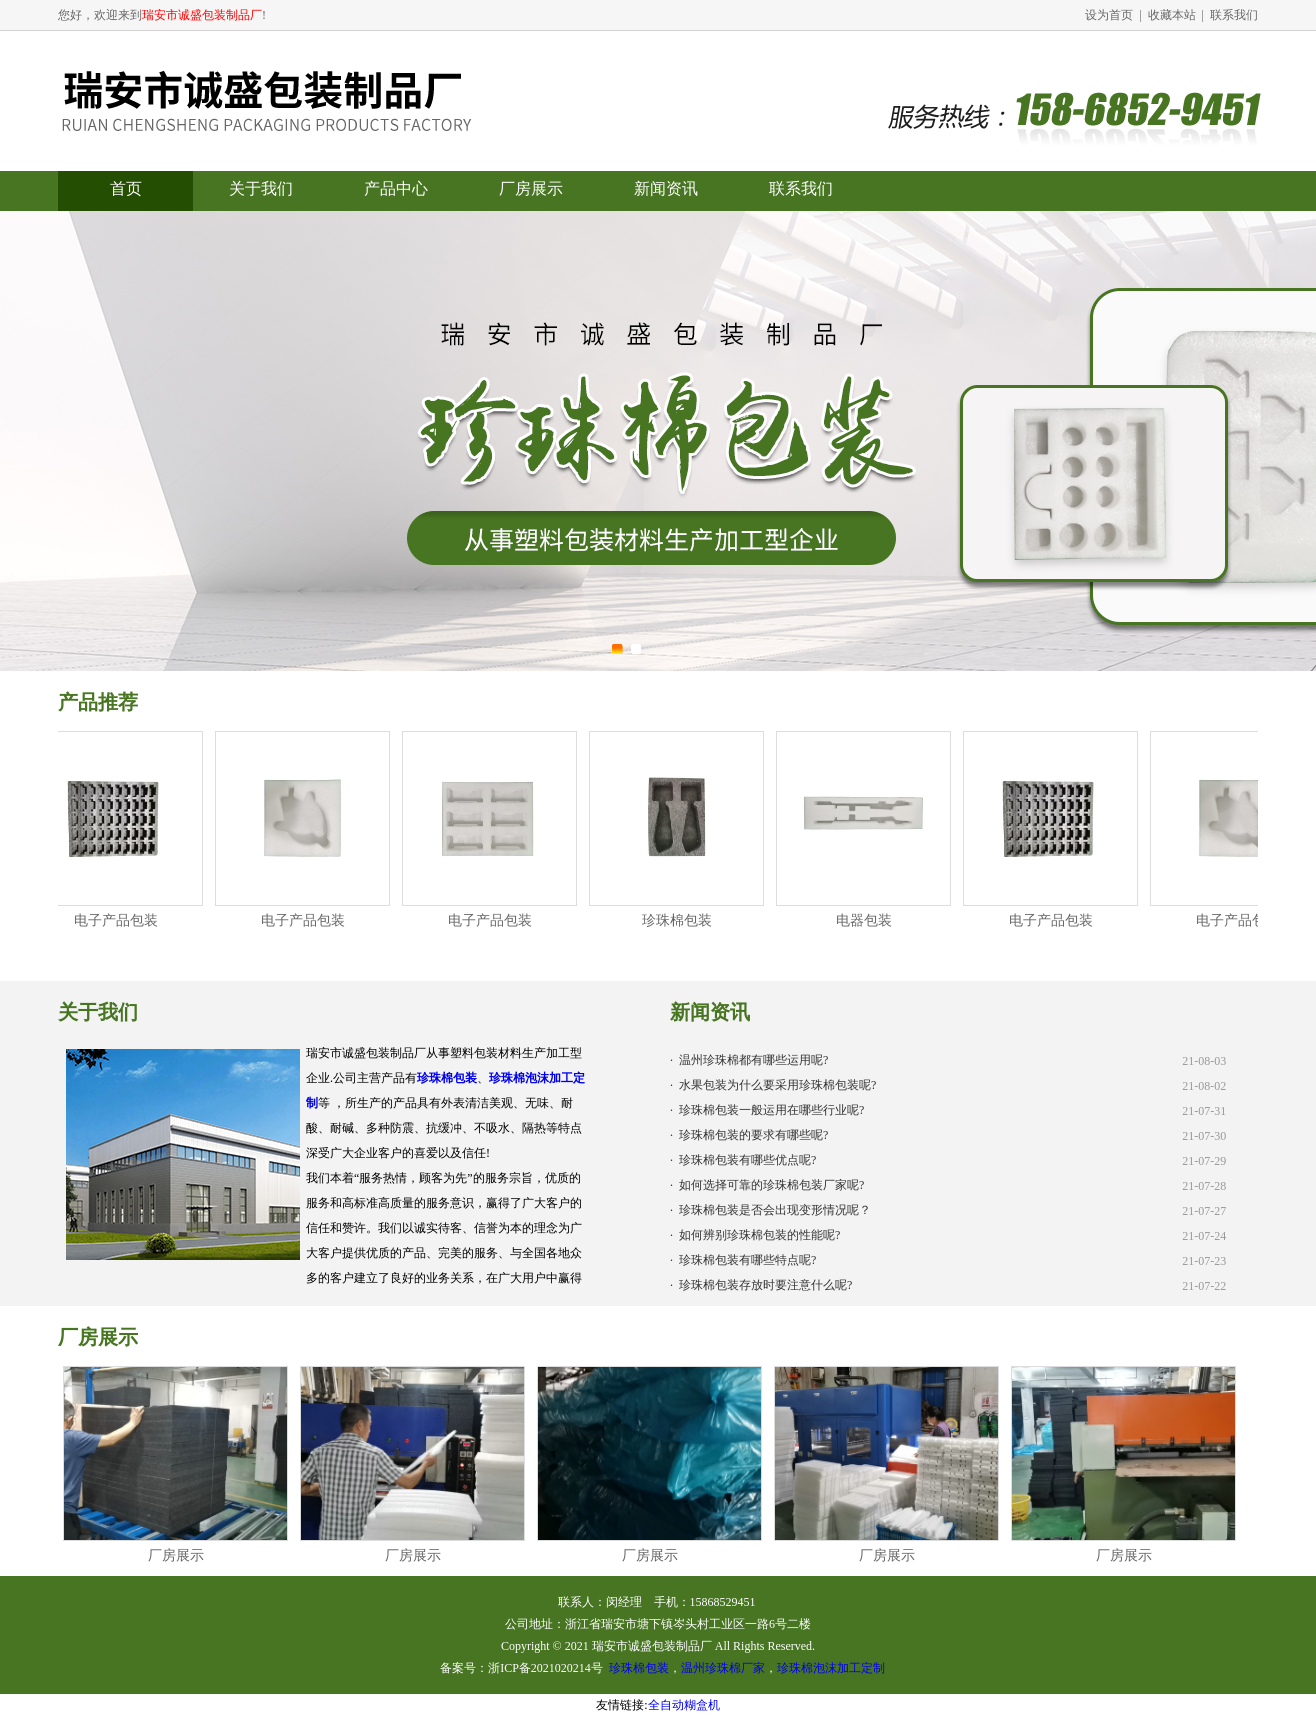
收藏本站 (1172, 15)
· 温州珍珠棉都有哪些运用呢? (749, 1060)
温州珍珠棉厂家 (723, 1668)
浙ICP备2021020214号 (545, 1668)
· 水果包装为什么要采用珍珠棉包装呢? (773, 1085)
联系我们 (1234, 15)
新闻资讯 (666, 188)
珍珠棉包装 (447, 1078)
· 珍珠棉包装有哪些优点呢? (743, 1160)
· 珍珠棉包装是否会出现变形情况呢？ (770, 1210)
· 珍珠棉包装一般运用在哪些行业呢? (767, 1110)
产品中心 (396, 188)
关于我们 (261, 188)
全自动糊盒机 (684, 1705)
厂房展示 (531, 188)
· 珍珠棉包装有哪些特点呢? (743, 1260)
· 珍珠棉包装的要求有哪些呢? (749, 1135)
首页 (126, 188)
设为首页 (1109, 15)
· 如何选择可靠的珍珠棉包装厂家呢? (767, 1185)
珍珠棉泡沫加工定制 (831, 1668)
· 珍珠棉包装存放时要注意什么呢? (761, 1285)
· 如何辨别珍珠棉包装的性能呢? (755, 1235)
